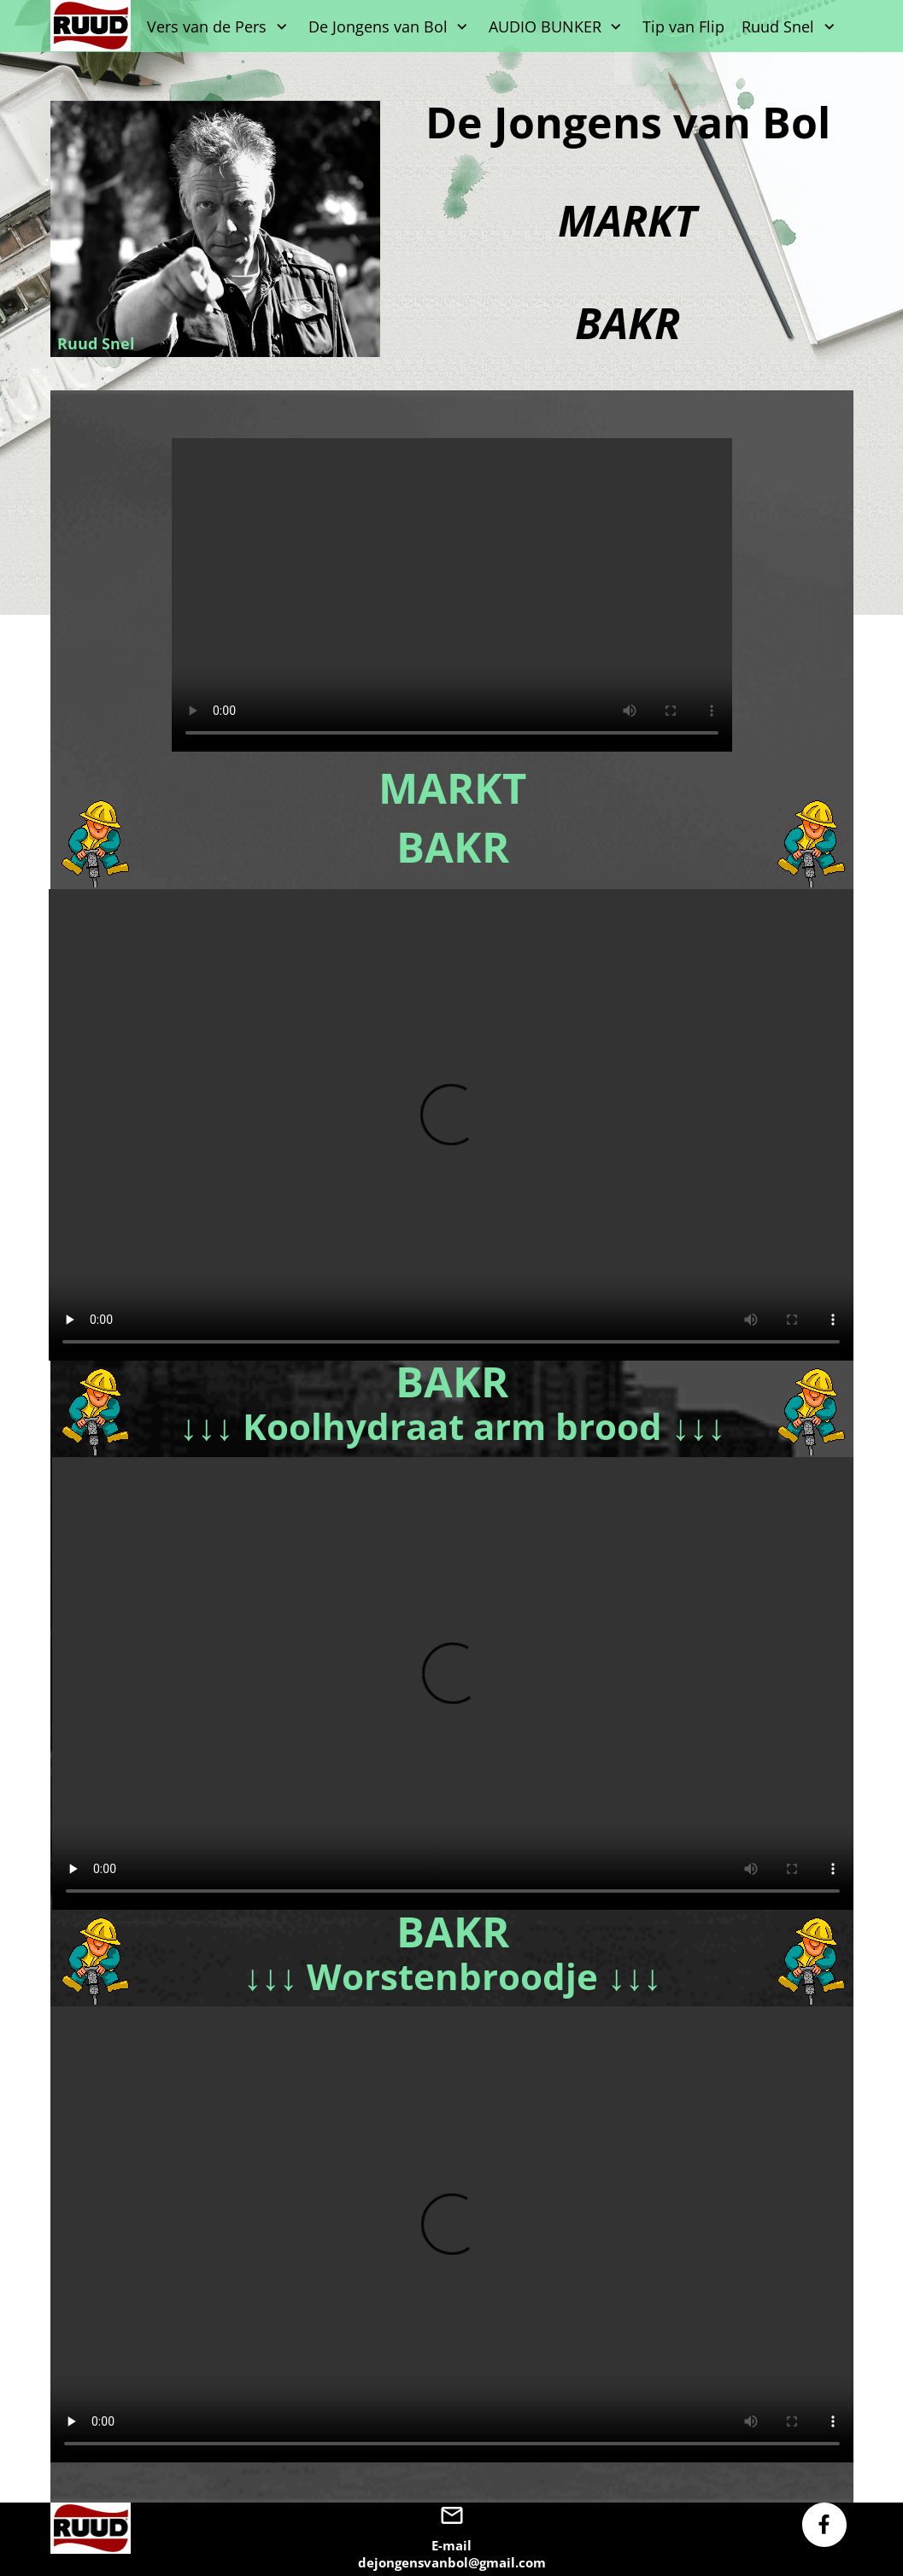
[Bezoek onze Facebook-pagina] (824, 2525)
